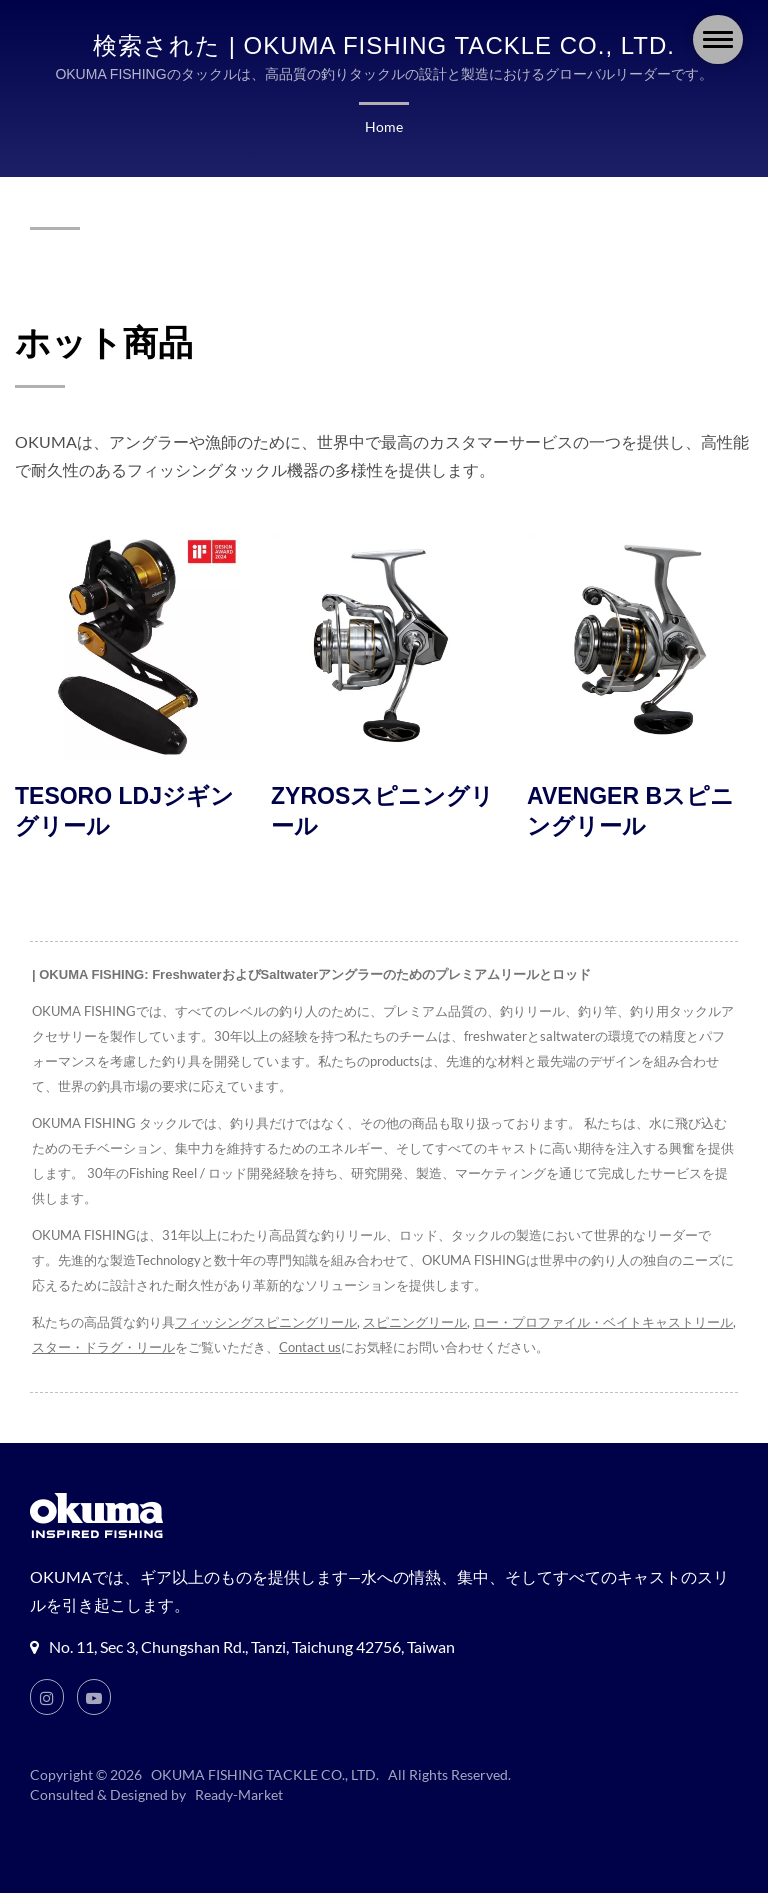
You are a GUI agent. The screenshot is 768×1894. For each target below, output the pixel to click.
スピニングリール (416, 1323)
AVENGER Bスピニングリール (630, 812)
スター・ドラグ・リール (110, 1348)
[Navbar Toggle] (718, 39)
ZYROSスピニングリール (382, 812)
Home (383, 127)
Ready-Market (242, 1796)
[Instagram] (47, 1698)
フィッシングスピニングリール (266, 1323)
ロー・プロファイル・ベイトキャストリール (605, 1323)
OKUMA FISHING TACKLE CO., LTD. (266, 1776)
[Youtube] (95, 1698)
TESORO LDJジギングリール (124, 812)
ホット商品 (104, 342)
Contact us (317, 1348)
